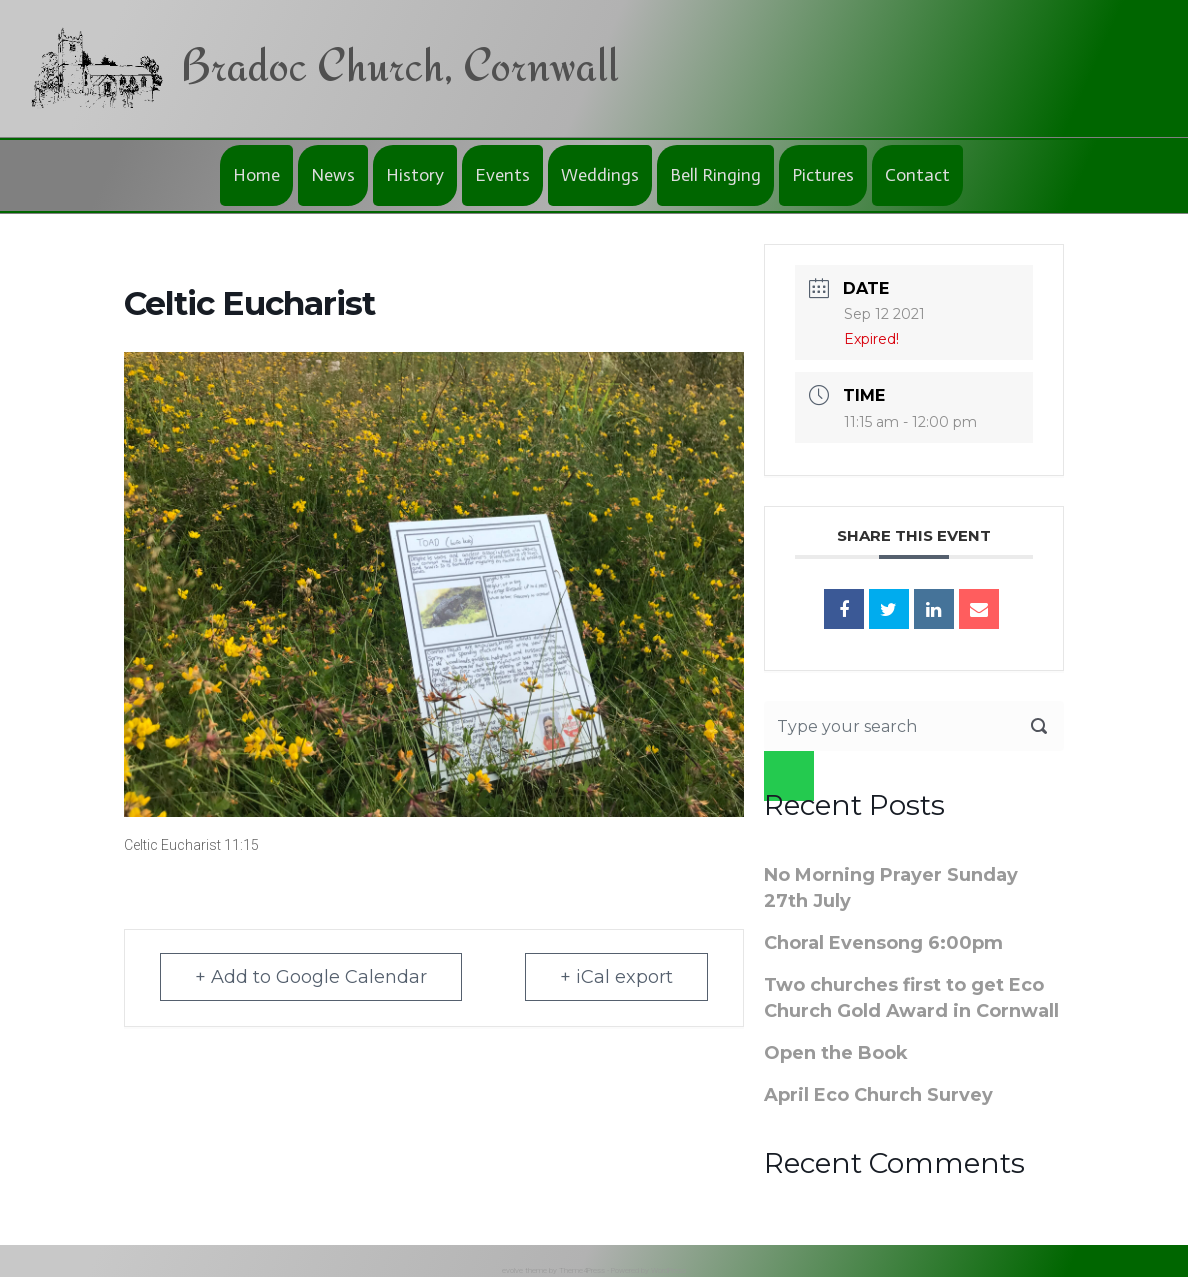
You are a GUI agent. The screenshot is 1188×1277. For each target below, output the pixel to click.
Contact (917, 175)
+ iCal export (616, 977)
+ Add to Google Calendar (311, 977)
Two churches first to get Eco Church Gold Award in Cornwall (911, 998)
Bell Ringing (715, 175)
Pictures (823, 175)
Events (502, 175)
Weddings (600, 175)
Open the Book (836, 1053)
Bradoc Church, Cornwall (399, 64)
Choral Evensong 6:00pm (883, 943)
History (415, 175)
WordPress (668, 1270)
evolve (512, 1270)
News (333, 175)
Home (256, 175)
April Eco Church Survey (878, 1095)
